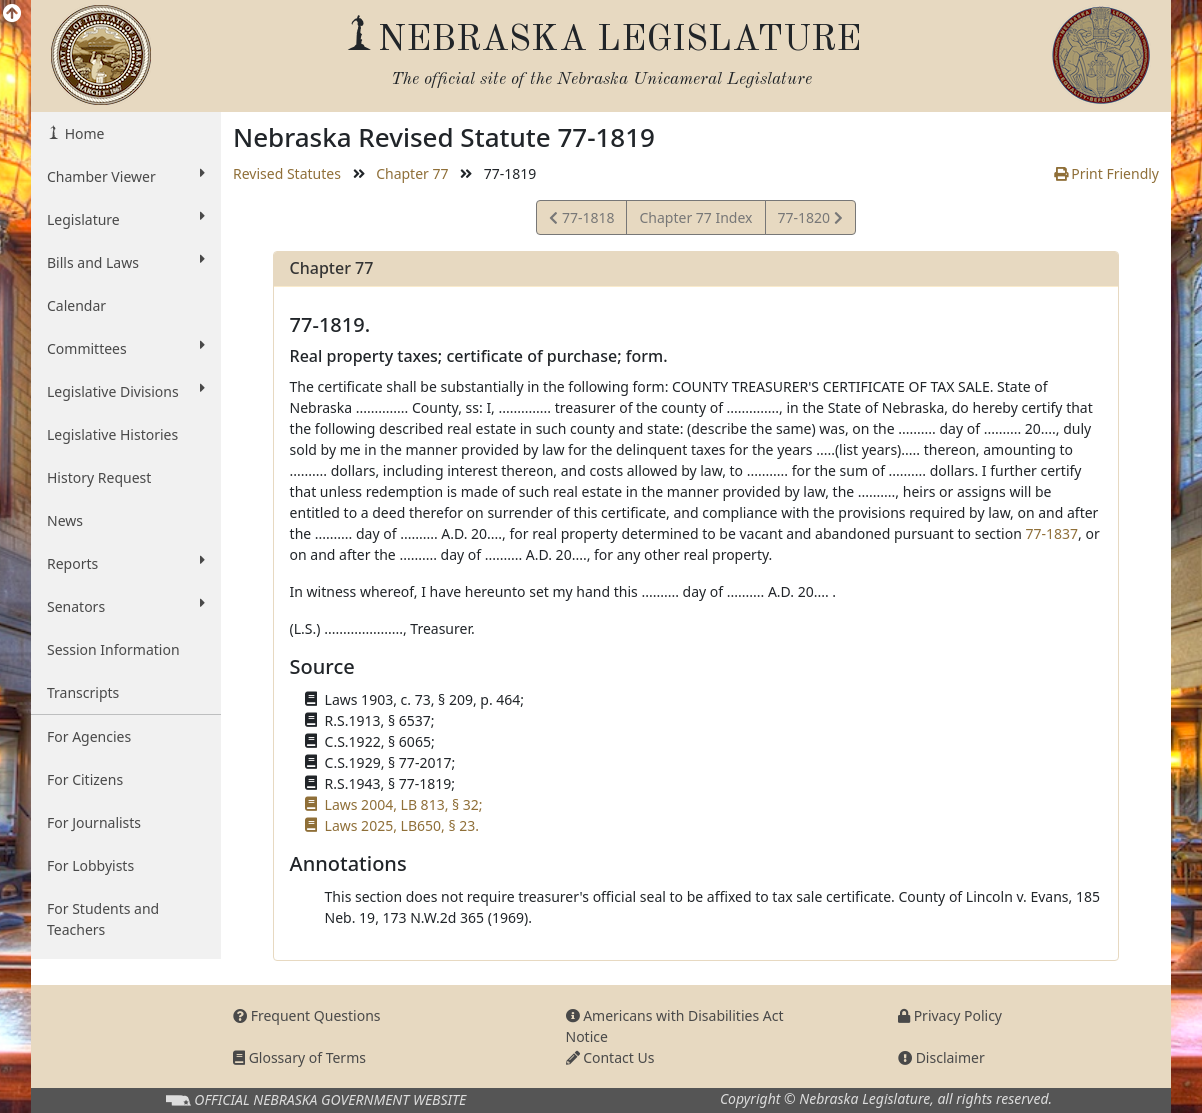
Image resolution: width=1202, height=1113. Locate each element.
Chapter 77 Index (695, 217)
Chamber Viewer (126, 176)
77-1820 (810, 220)
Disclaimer (941, 1057)
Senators (126, 606)
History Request (99, 477)
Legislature (126, 219)
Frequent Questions (307, 1015)
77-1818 (581, 220)
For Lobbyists (90, 865)
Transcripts (83, 692)
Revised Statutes (287, 173)
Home (82, 133)
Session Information (113, 649)
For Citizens (85, 779)
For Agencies (89, 736)
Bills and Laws (126, 262)
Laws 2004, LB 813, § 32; (404, 804)
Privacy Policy (950, 1015)
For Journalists (94, 822)
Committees (126, 348)
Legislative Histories (112, 434)
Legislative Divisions (126, 391)
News (65, 520)
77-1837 (1051, 533)
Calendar (76, 305)
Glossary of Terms (299, 1057)
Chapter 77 (412, 173)
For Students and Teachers (103, 919)
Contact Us (610, 1057)
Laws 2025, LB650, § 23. (402, 825)
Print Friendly (1106, 173)
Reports (126, 563)
